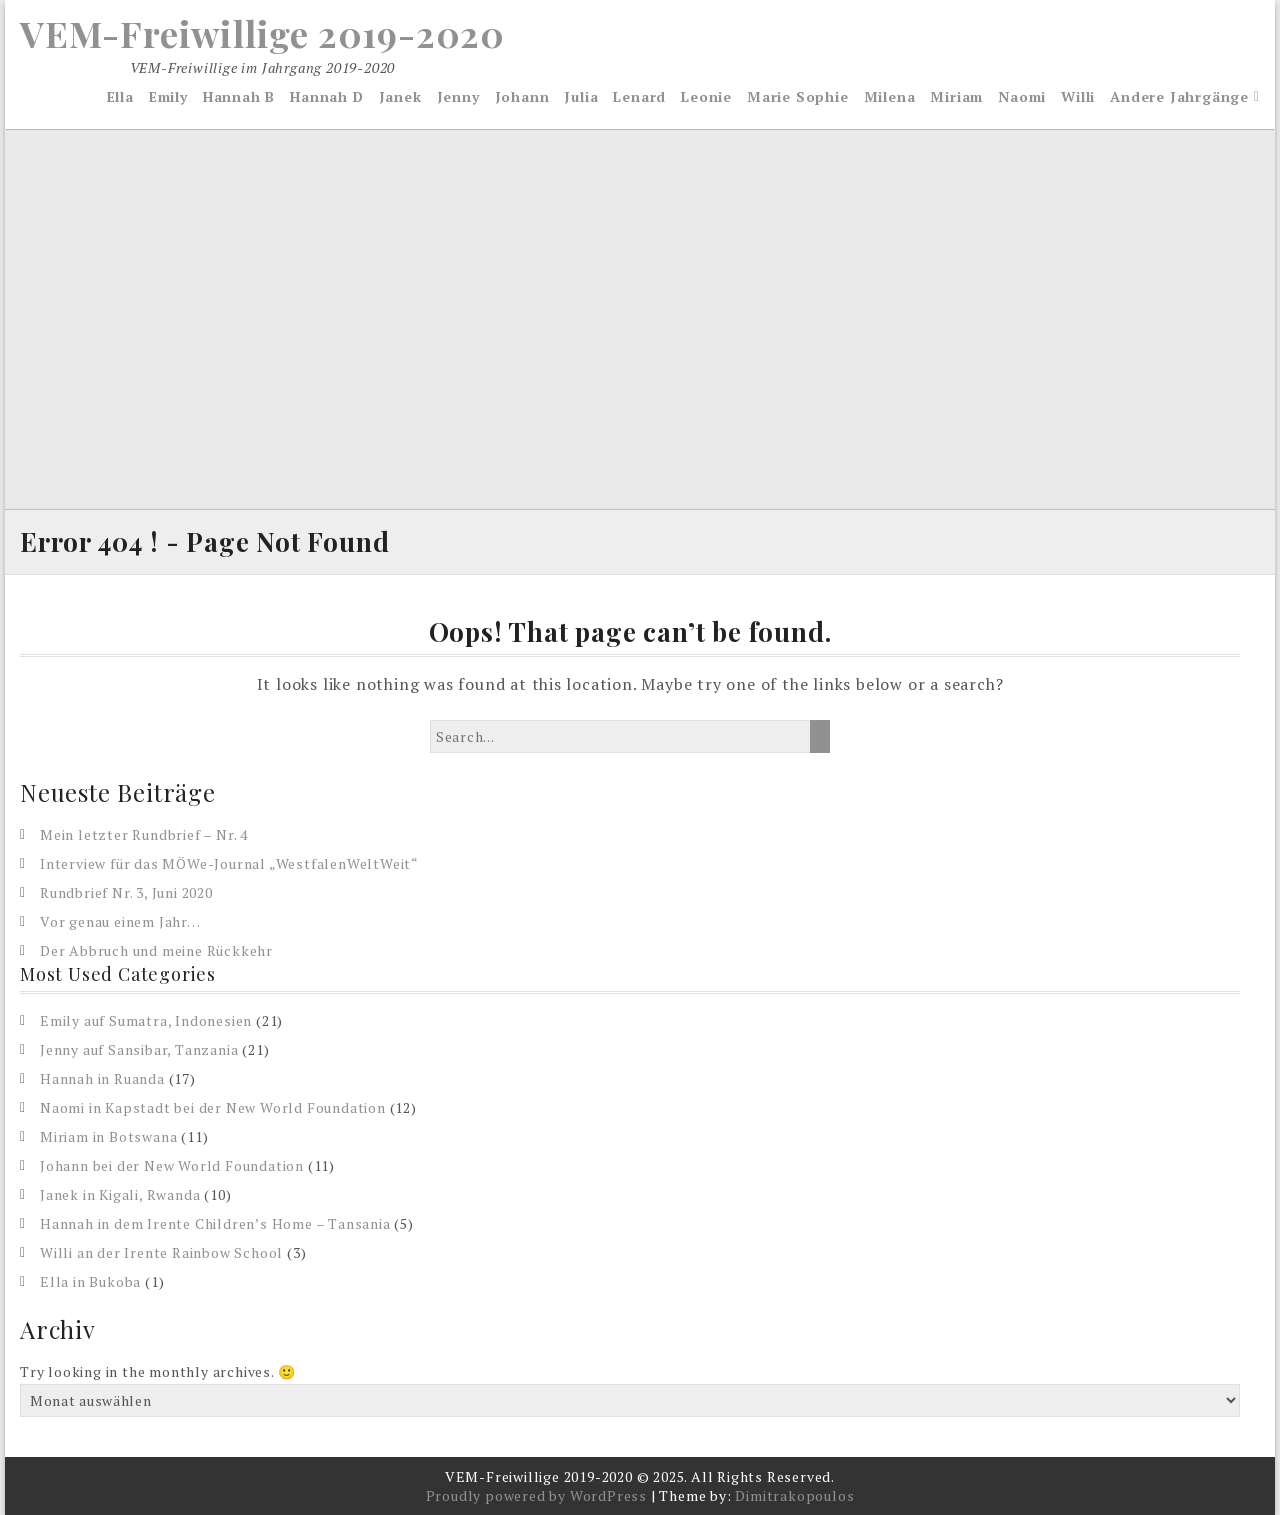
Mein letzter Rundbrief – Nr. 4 (144, 834)
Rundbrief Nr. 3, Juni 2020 (126, 892)
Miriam (956, 96)
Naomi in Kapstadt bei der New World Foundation (213, 1107)
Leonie (706, 96)
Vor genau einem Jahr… (120, 921)
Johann (522, 96)
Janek (400, 96)
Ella (120, 96)
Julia (581, 96)
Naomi (1022, 96)
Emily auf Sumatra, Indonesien (146, 1020)
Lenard (639, 96)
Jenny (458, 96)
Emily (168, 96)
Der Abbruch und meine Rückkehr (156, 950)
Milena (890, 96)
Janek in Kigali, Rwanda (120, 1194)
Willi (1078, 96)
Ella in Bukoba (90, 1281)
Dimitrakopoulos (794, 1495)
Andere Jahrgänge (1179, 96)
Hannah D (326, 96)
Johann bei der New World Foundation (172, 1165)
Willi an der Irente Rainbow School (161, 1252)
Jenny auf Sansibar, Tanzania (139, 1049)
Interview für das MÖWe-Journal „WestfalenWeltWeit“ (229, 863)
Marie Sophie (798, 96)
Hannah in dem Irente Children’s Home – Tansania (215, 1223)
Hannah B (239, 96)
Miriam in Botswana (108, 1136)
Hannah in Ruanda (102, 1078)
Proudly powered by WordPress (536, 1495)
